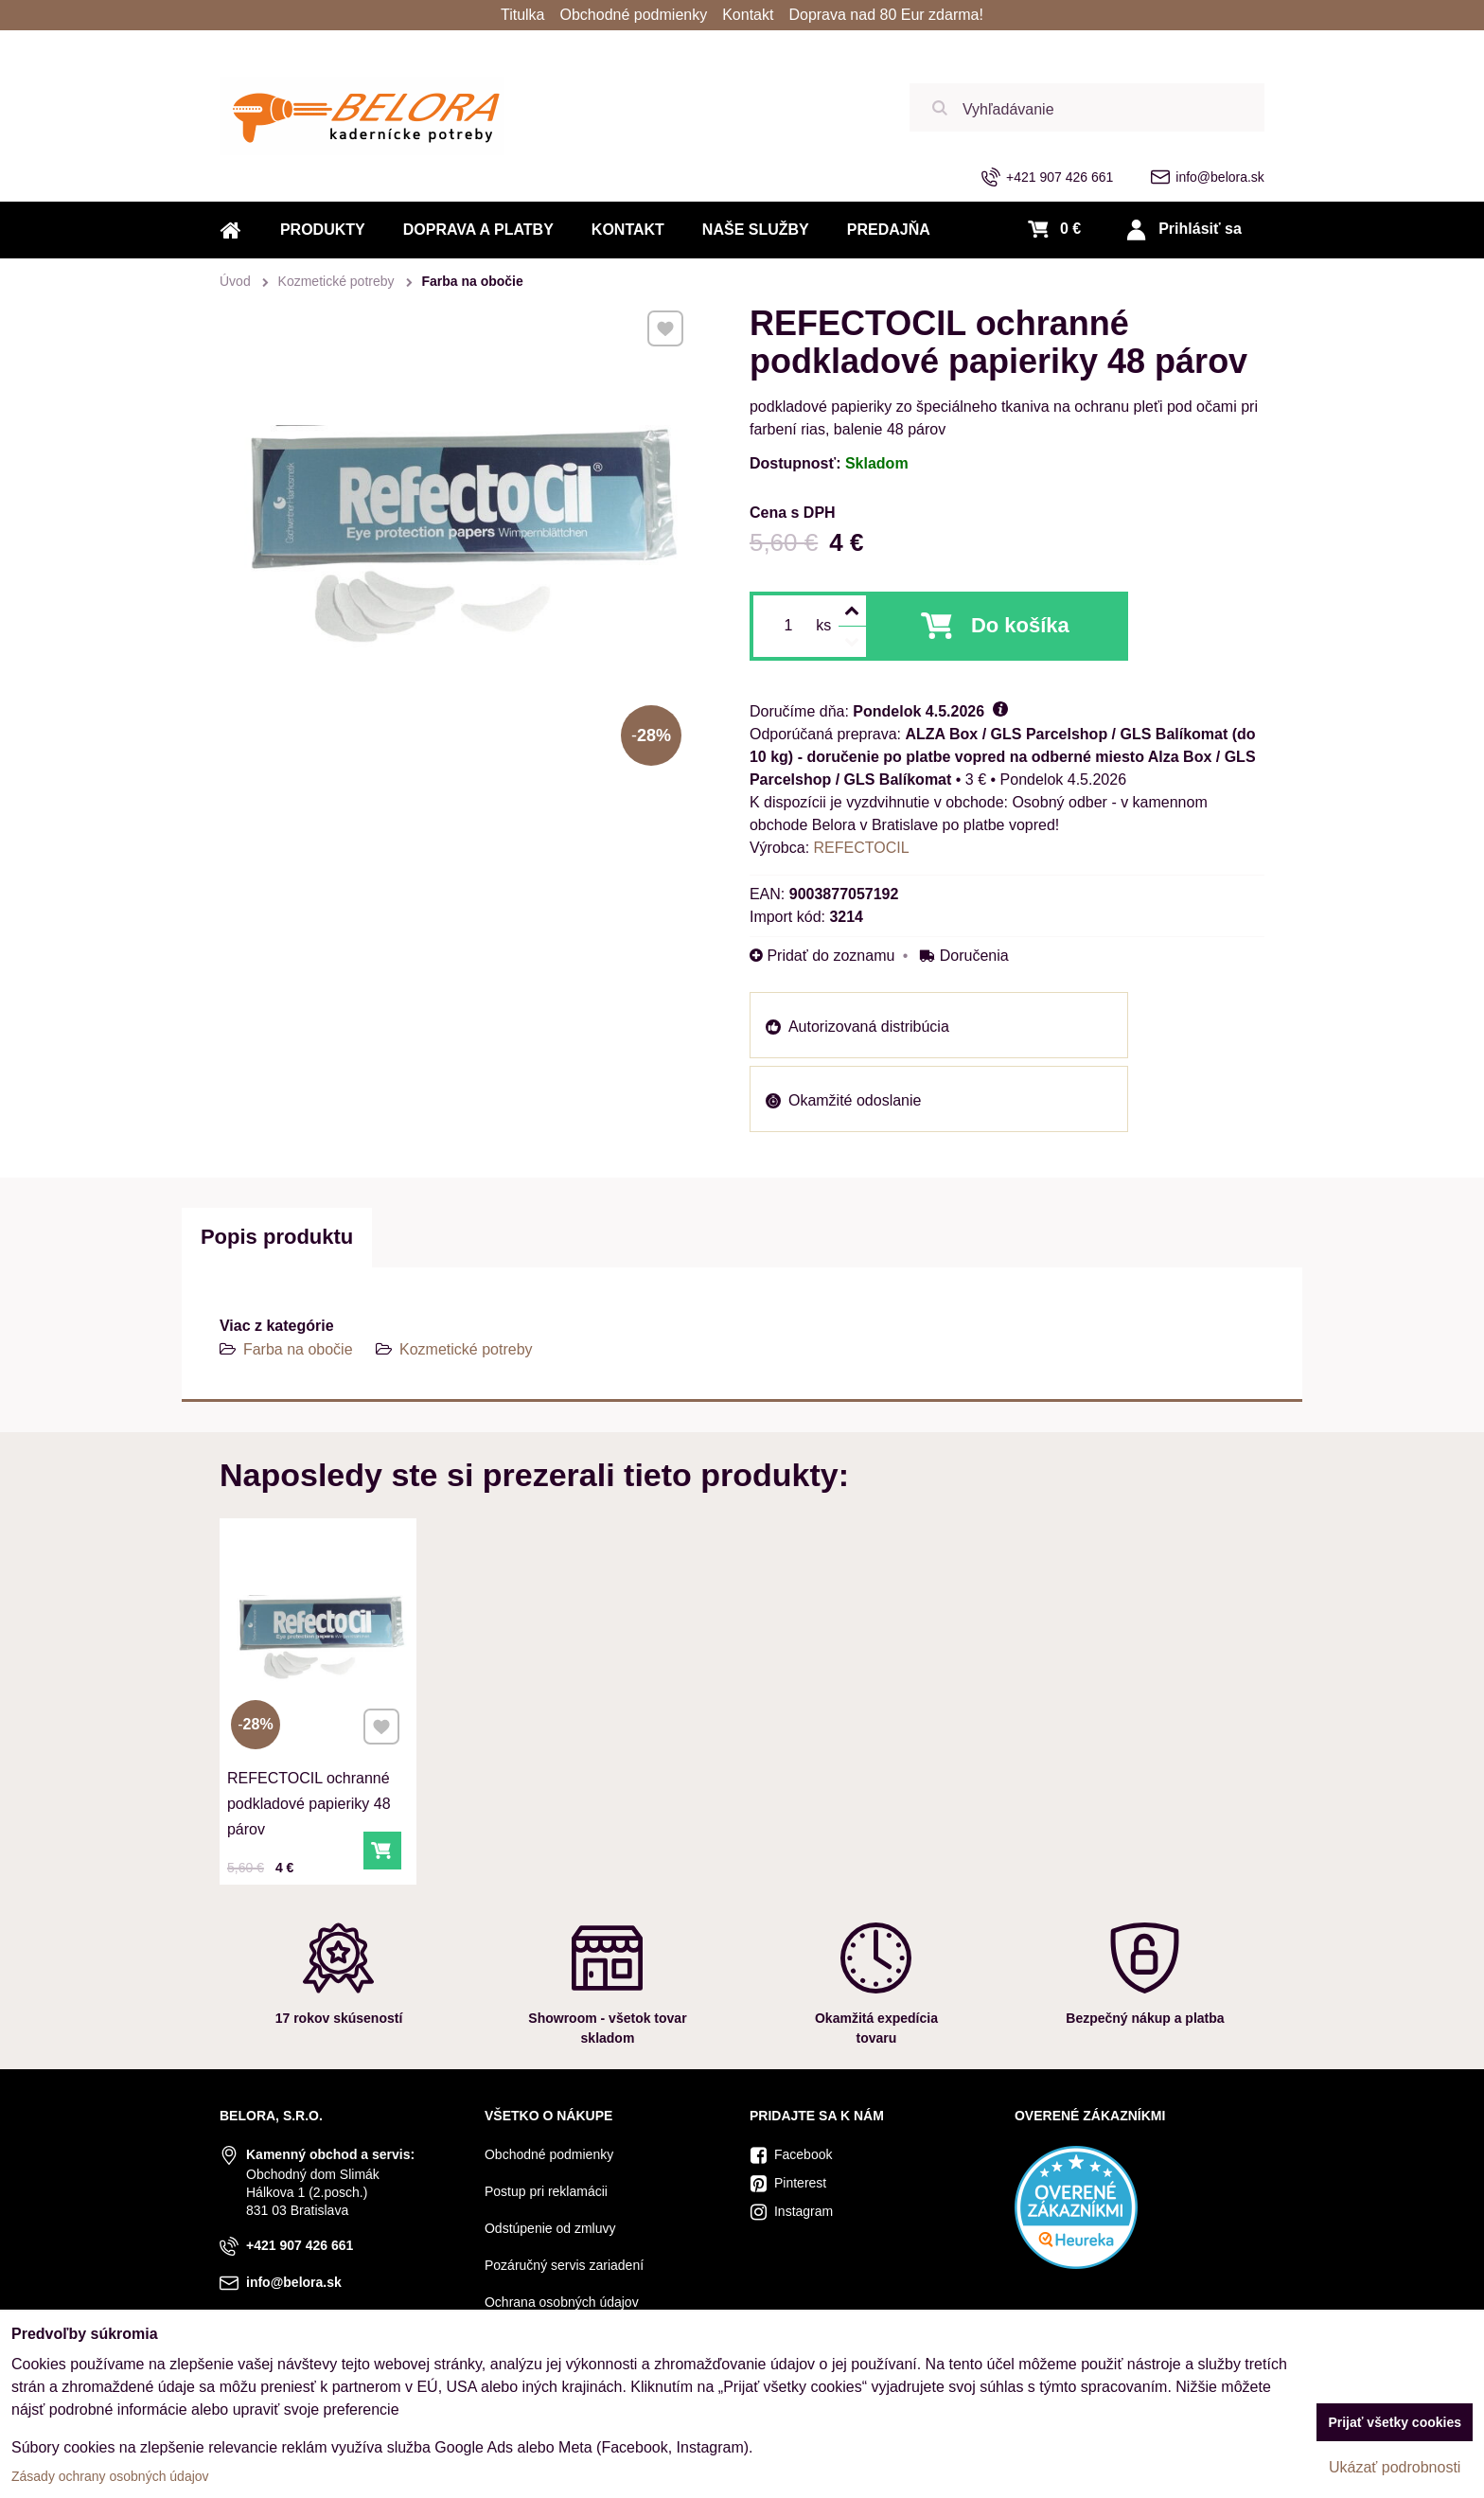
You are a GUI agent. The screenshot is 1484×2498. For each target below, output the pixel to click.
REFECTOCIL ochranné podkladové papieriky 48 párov (312, 1766)
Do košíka (1020, 625)
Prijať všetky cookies (1394, 2422)
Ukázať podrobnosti (1394, 2467)
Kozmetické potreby (466, 1349)
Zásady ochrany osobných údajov (110, 2476)
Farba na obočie (298, 1349)
